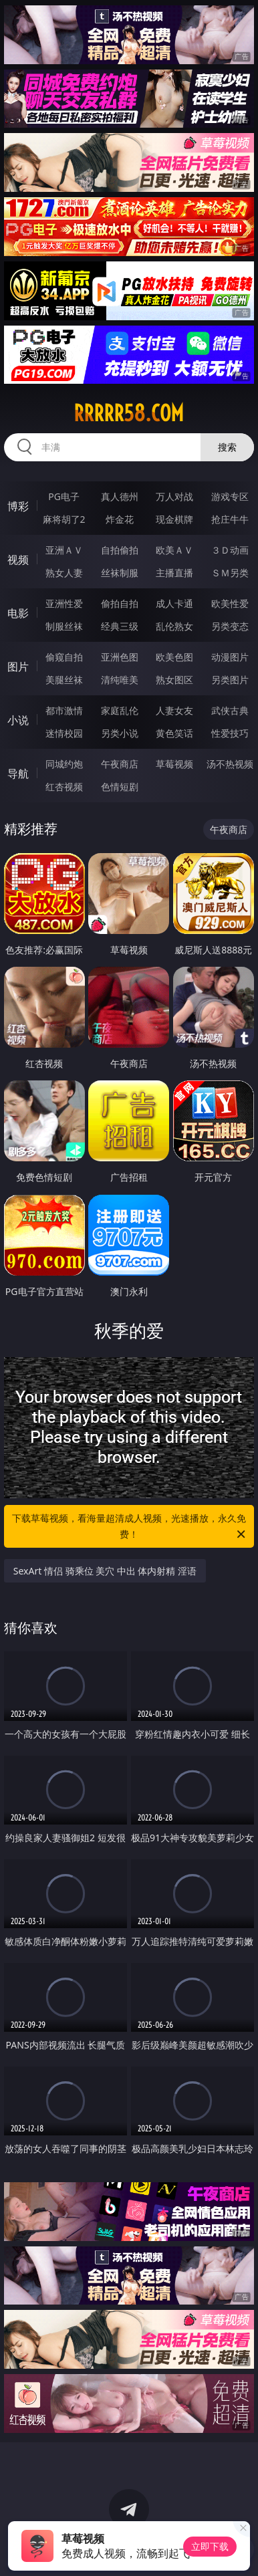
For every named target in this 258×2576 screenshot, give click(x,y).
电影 (18, 613)
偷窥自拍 (64, 657)
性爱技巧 (230, 733)
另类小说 (119, 733)
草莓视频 (174, 763)
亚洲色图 (119, 657)
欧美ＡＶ (174, 550)
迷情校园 (64, 733)
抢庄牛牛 (230, 519)
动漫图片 (230, 657)
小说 (18, 720)
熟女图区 (174, 679)
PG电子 (64, 496)
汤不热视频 (230, 763)
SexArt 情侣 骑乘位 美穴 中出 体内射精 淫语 (105, 1570)
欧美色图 (174, 657)
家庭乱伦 (119, 710)
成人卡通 (174, 603)
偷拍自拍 (119, 603)
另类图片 (230, 679)
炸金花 (120, 519)
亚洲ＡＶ (64, 550)
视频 (18, 559)
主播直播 (174, 572)
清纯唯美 (119, 679)
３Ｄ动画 (230, 550)
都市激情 (64, 710)
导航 (18, 773)
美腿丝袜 (64, 679)
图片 (18, 666)
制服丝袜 (64, 626)
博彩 (18, 506)
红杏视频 (64, 786)
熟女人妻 (64, 572)
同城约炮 (64, 763)
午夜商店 (119, 763)
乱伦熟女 (174, 626)
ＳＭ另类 (230, 572)
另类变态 (230, 626)
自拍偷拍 (119, 550)
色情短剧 (119, 786)
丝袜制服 (119, 572)
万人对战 (174, 496)
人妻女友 (174, 710)
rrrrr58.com (129, 413)
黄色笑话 (174, 733)
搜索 (227, 447)
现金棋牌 (174, 519)
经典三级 (119, 626)
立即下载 (210, 2546)
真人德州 (119, 496)
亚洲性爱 (64, 603)
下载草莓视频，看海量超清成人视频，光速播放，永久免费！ (129, 1527)
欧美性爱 (230, 603)
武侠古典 (230, 710)
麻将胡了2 (64, 519)
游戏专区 (230, 496)
